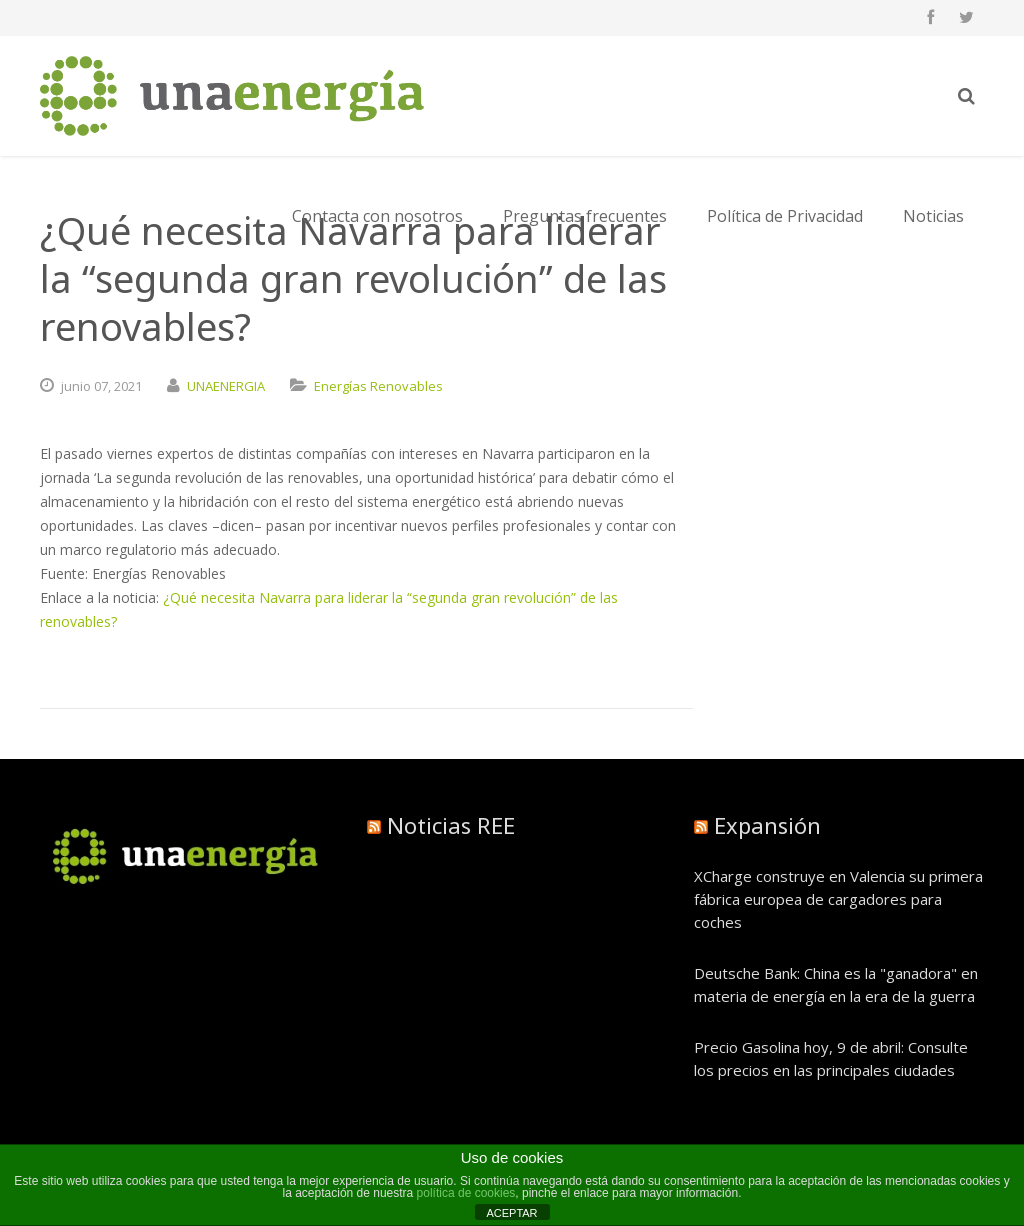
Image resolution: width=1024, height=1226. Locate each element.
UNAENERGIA (226, 386)
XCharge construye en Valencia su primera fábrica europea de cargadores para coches (838, 899)
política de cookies (466, 1193)
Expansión (767, 825)
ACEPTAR (511, 1213)
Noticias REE (451, 825)
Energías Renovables (378, 386)
